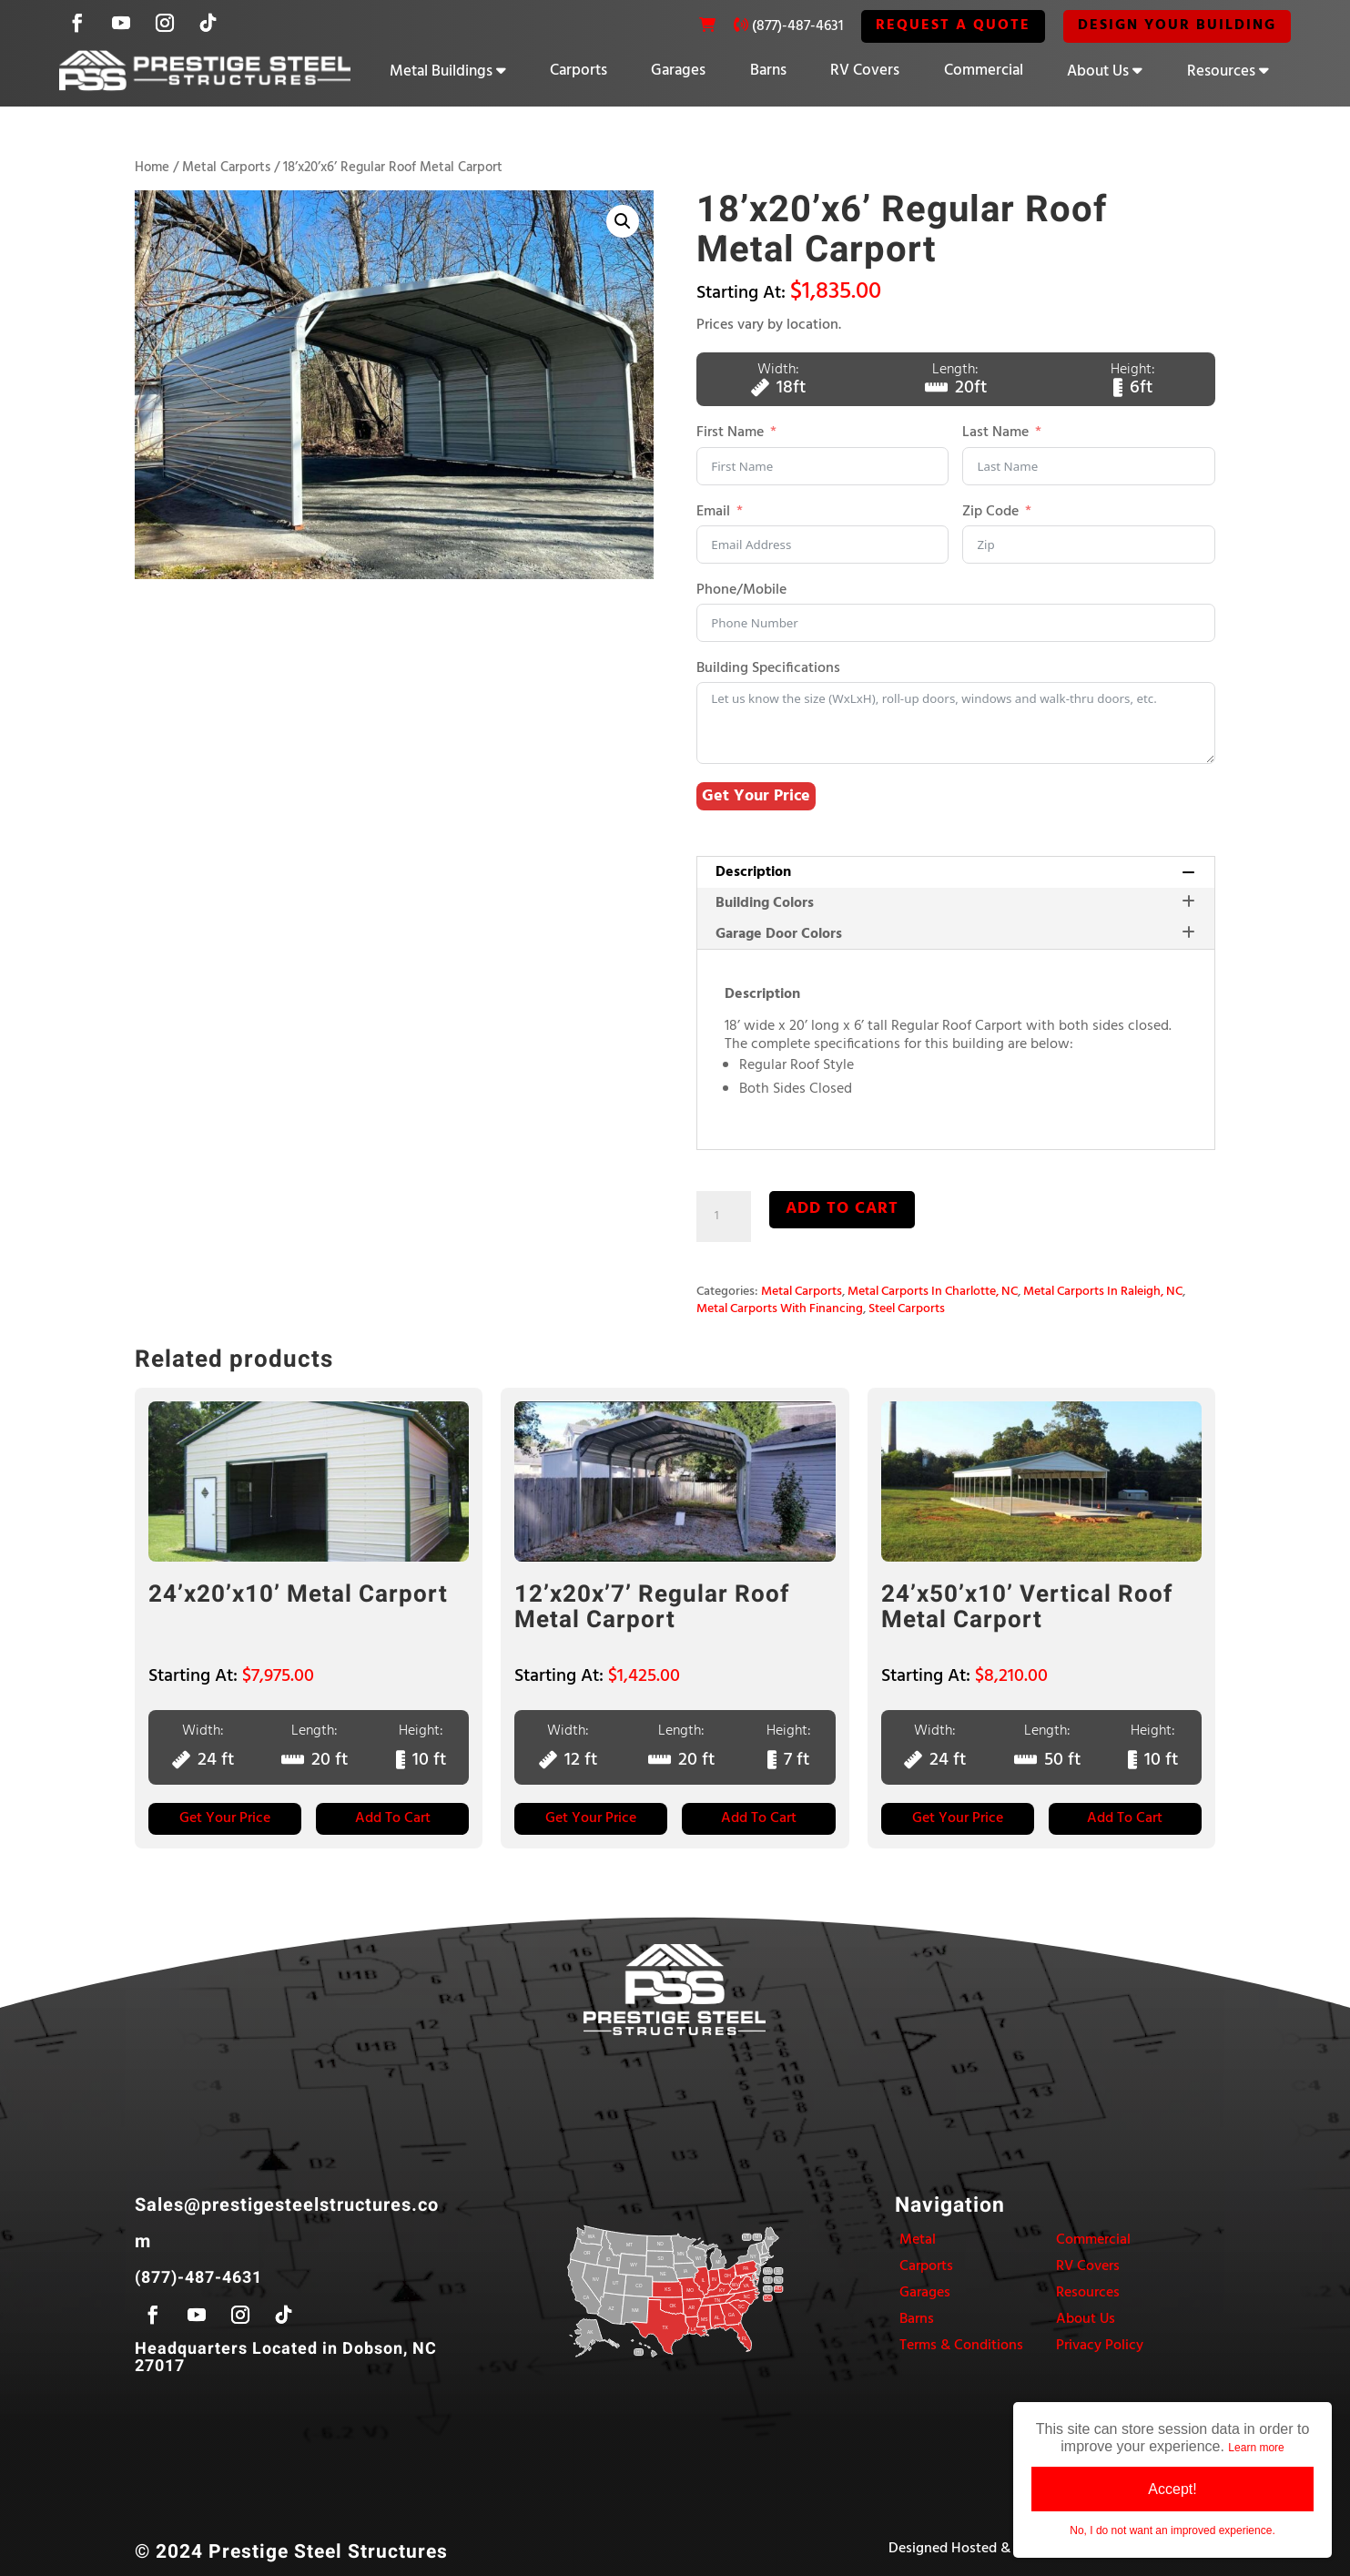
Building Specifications (768, 668)
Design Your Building (1177, 25)
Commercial (983, 70)
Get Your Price (756, 796)
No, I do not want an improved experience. (1172, 2530)
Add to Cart (393, 1818)
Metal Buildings (441, 71)
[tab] (955, 872)
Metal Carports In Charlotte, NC (933, 1291)
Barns (768, 70)
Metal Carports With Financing (779, 1308)
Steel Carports (906, 1308)
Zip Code (990, 512)
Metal (917, 2240)
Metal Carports (226, 167)
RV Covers (864, 70)
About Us (1098, 71)
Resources (1221, 71)
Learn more (1256, 2447)
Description (955, 872)
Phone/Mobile (741, 590)
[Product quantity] (723, 1216)
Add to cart (842, 1209)
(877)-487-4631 (797, 26)
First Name (730, 434)
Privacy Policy (1099, 2345)
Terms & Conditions (961, 2345)
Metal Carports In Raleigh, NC (1103, 1291)
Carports (578, 70)
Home (152, 167)
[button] (622, 221)
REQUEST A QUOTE (953, 25)
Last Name (995, 434)
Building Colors (955, 903)
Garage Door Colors (955, 934)
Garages (678, 70)
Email (713, 512)
